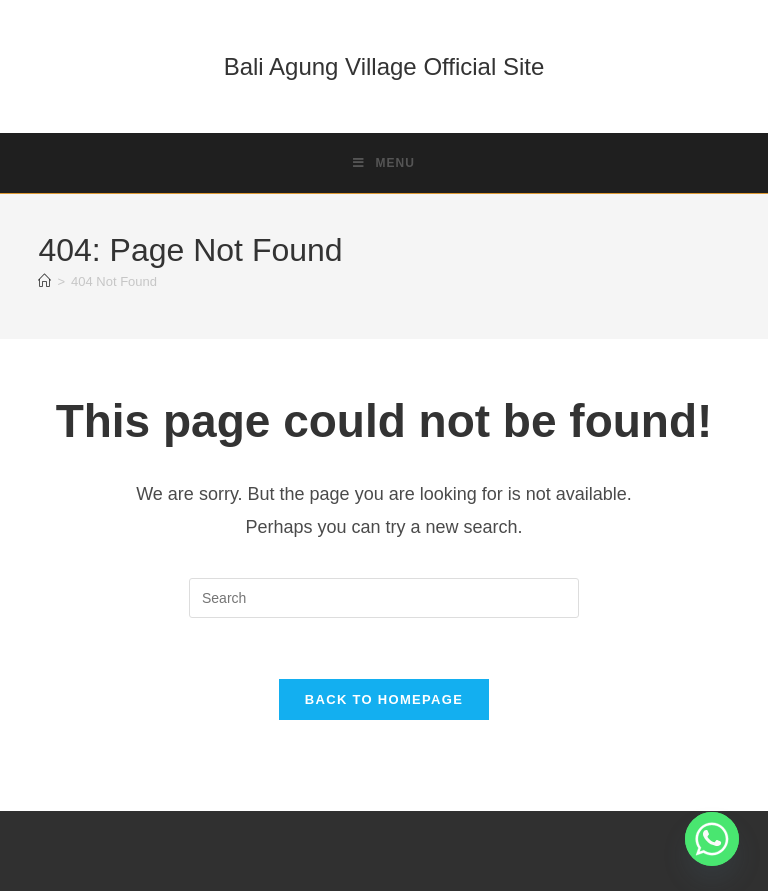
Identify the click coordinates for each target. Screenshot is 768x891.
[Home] (44, 281)
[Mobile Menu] (384, 163)
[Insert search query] (384, 598)
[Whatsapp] (712, 839)
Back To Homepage (384, 699)
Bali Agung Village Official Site (384, 66)
